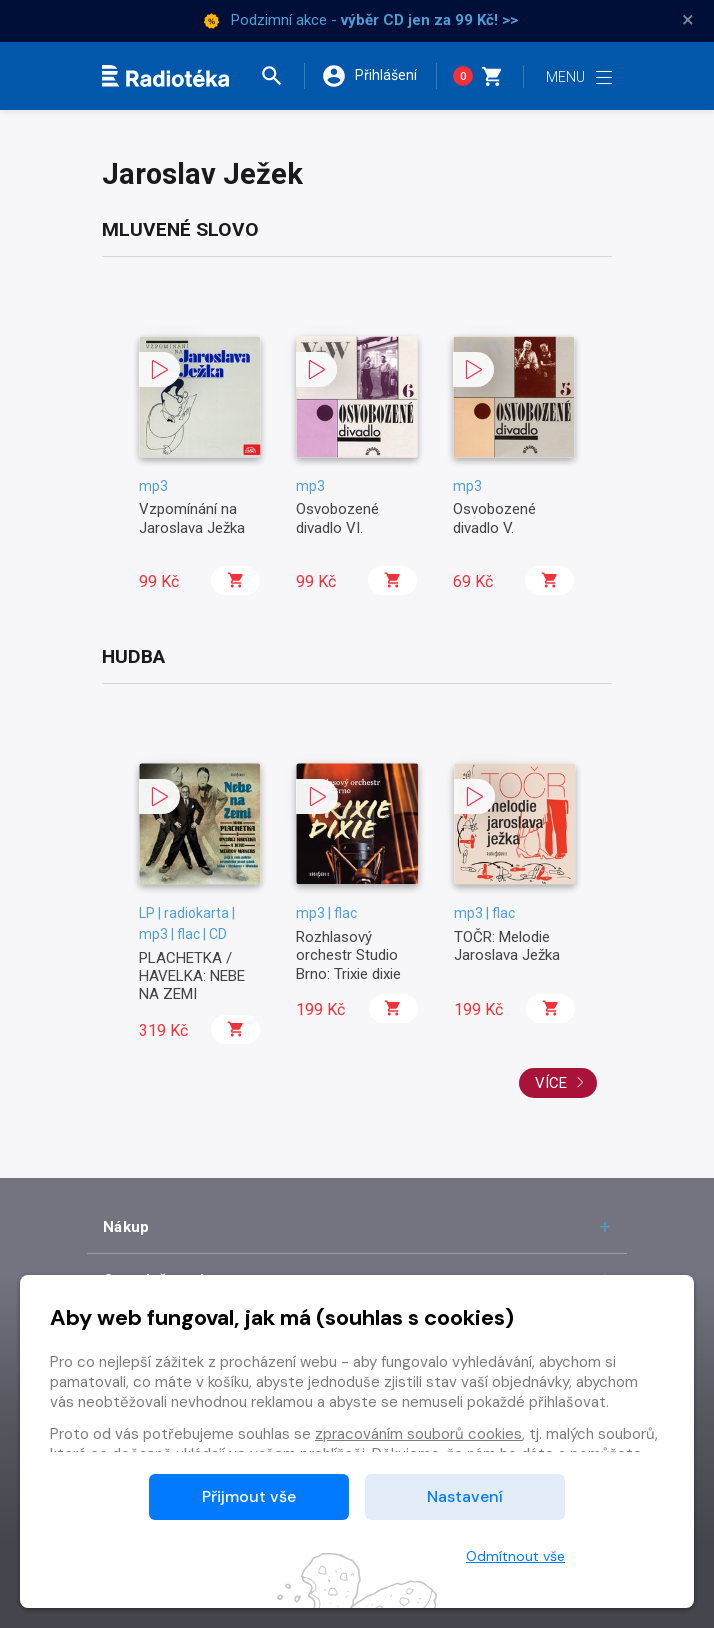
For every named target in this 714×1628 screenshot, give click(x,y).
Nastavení (465, 1496)
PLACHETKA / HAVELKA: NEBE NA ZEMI (192, 976)
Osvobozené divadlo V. (494, 518)
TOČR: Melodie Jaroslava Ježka (507, 946)
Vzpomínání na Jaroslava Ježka (192, 518)
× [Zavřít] (688, 20)
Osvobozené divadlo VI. (337, 518)
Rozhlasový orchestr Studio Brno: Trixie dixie (348, 955)
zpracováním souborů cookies (418, 1434)
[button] (281, 76)
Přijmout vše (249, 1496)
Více (560, 1083)
